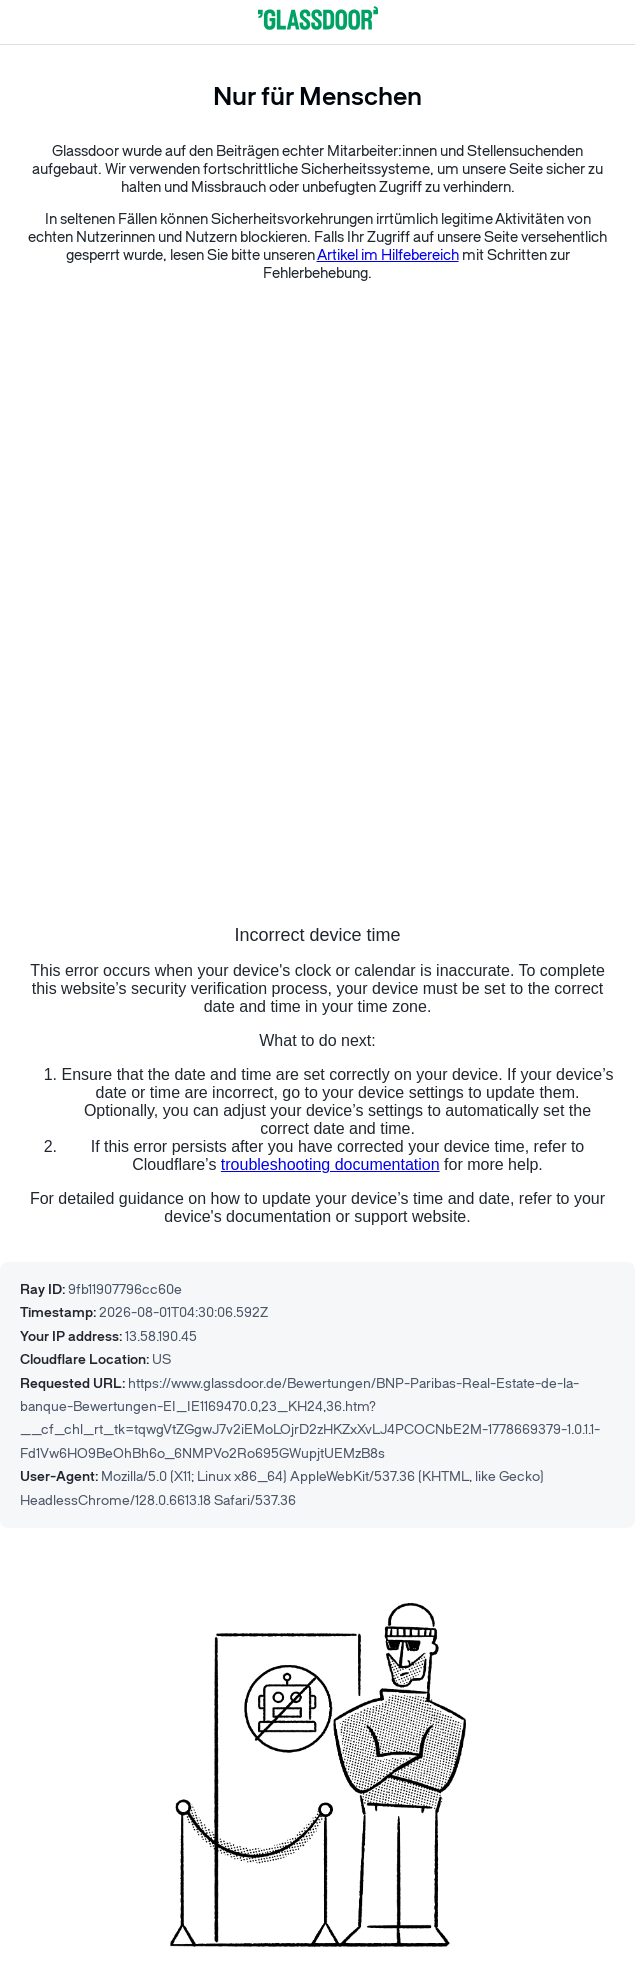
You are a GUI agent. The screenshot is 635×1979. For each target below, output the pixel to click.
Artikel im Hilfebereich (388, 255)
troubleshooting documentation (330, 1164)
